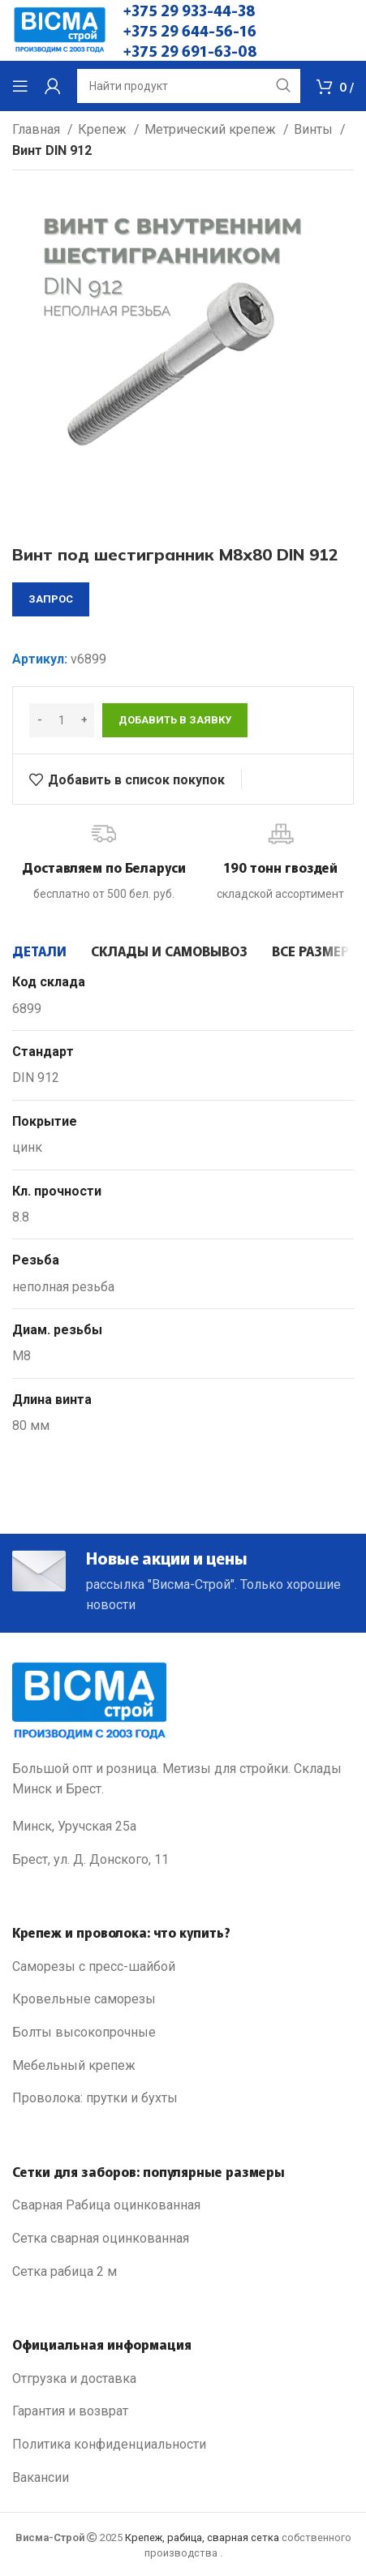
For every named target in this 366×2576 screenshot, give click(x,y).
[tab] (39, 950)
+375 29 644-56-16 (189, 30)
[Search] (188, 86)
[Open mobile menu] (20, 86)
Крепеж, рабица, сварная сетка (202, 2537)
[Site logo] (59, 29)
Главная (37, 129)
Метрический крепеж (211, 129)
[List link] (183, 1966)
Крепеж (104, 129)
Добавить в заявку (174, 720)
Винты (315, 129)
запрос (50, 599)
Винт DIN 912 (52, 150)
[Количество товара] (62, 720)
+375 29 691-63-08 (190, 50)
